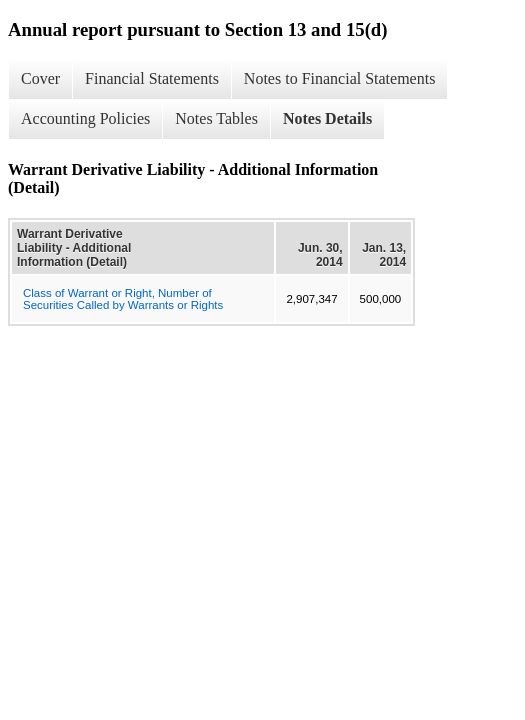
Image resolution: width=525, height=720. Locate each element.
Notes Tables (216, 118)
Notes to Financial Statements (340, 78)
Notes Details (327, 118)
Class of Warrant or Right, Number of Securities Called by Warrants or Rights (123, 299)
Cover (40, 78)
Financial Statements (152, 78)
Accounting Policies (85, 118)
